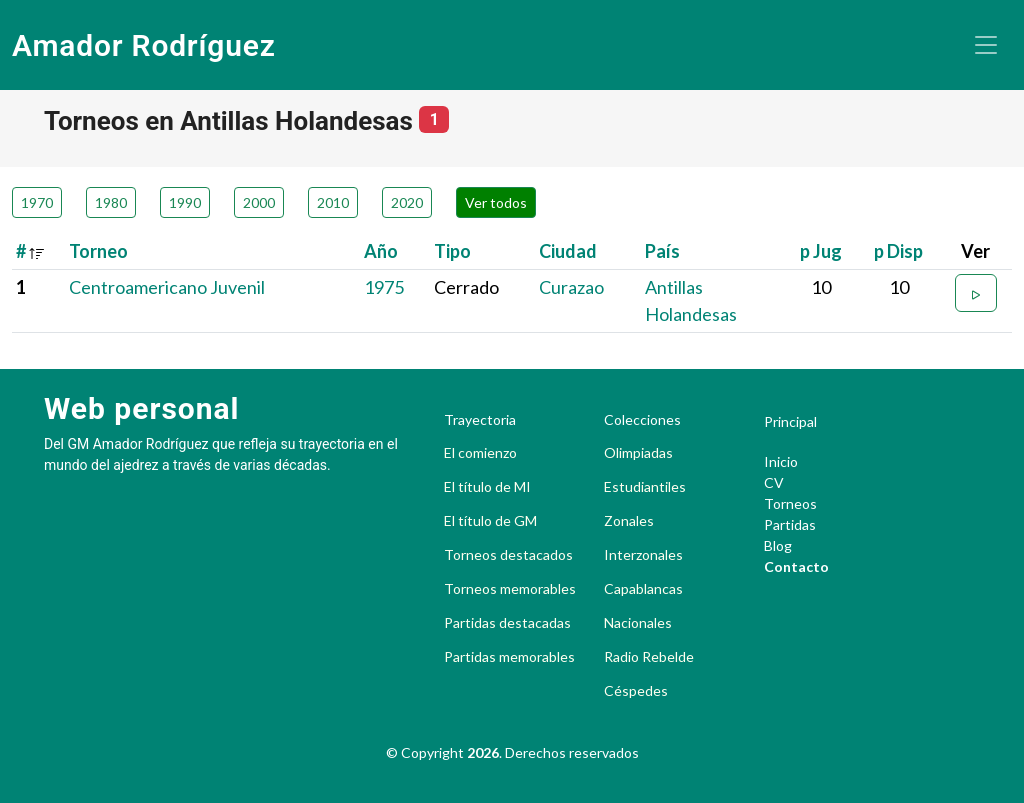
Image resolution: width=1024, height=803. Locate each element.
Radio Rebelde (649, 657)
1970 (37, 202)
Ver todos (496, 202)
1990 (185, 202)
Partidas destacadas (507, 623)
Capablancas (643, 589)
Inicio (781, 461)
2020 (407, 202)
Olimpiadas (638, 453)
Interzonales (643, 555)
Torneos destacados (508, 555)
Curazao (571, 287)
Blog (778, 545)
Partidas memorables (509, 657)
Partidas (790, 524)
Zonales (629, 521)
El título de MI (487, 487)
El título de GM (490, 521)
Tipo (452, 251)
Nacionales (638, 623)
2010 (333, 202)
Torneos (790, 503)
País (662, 251)
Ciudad (568, 251)
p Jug (821, 251)
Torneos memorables (510, 589)
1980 (111, 202)
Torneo (98, 251)
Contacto (796, 566)
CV (774, 482)
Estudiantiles (645, 487)
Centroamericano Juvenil (167, 287)
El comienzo (480, 453)
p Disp (898, 251)
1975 (384, 287)
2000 (259, 202)
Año (381, 251)
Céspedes (636, 691)
